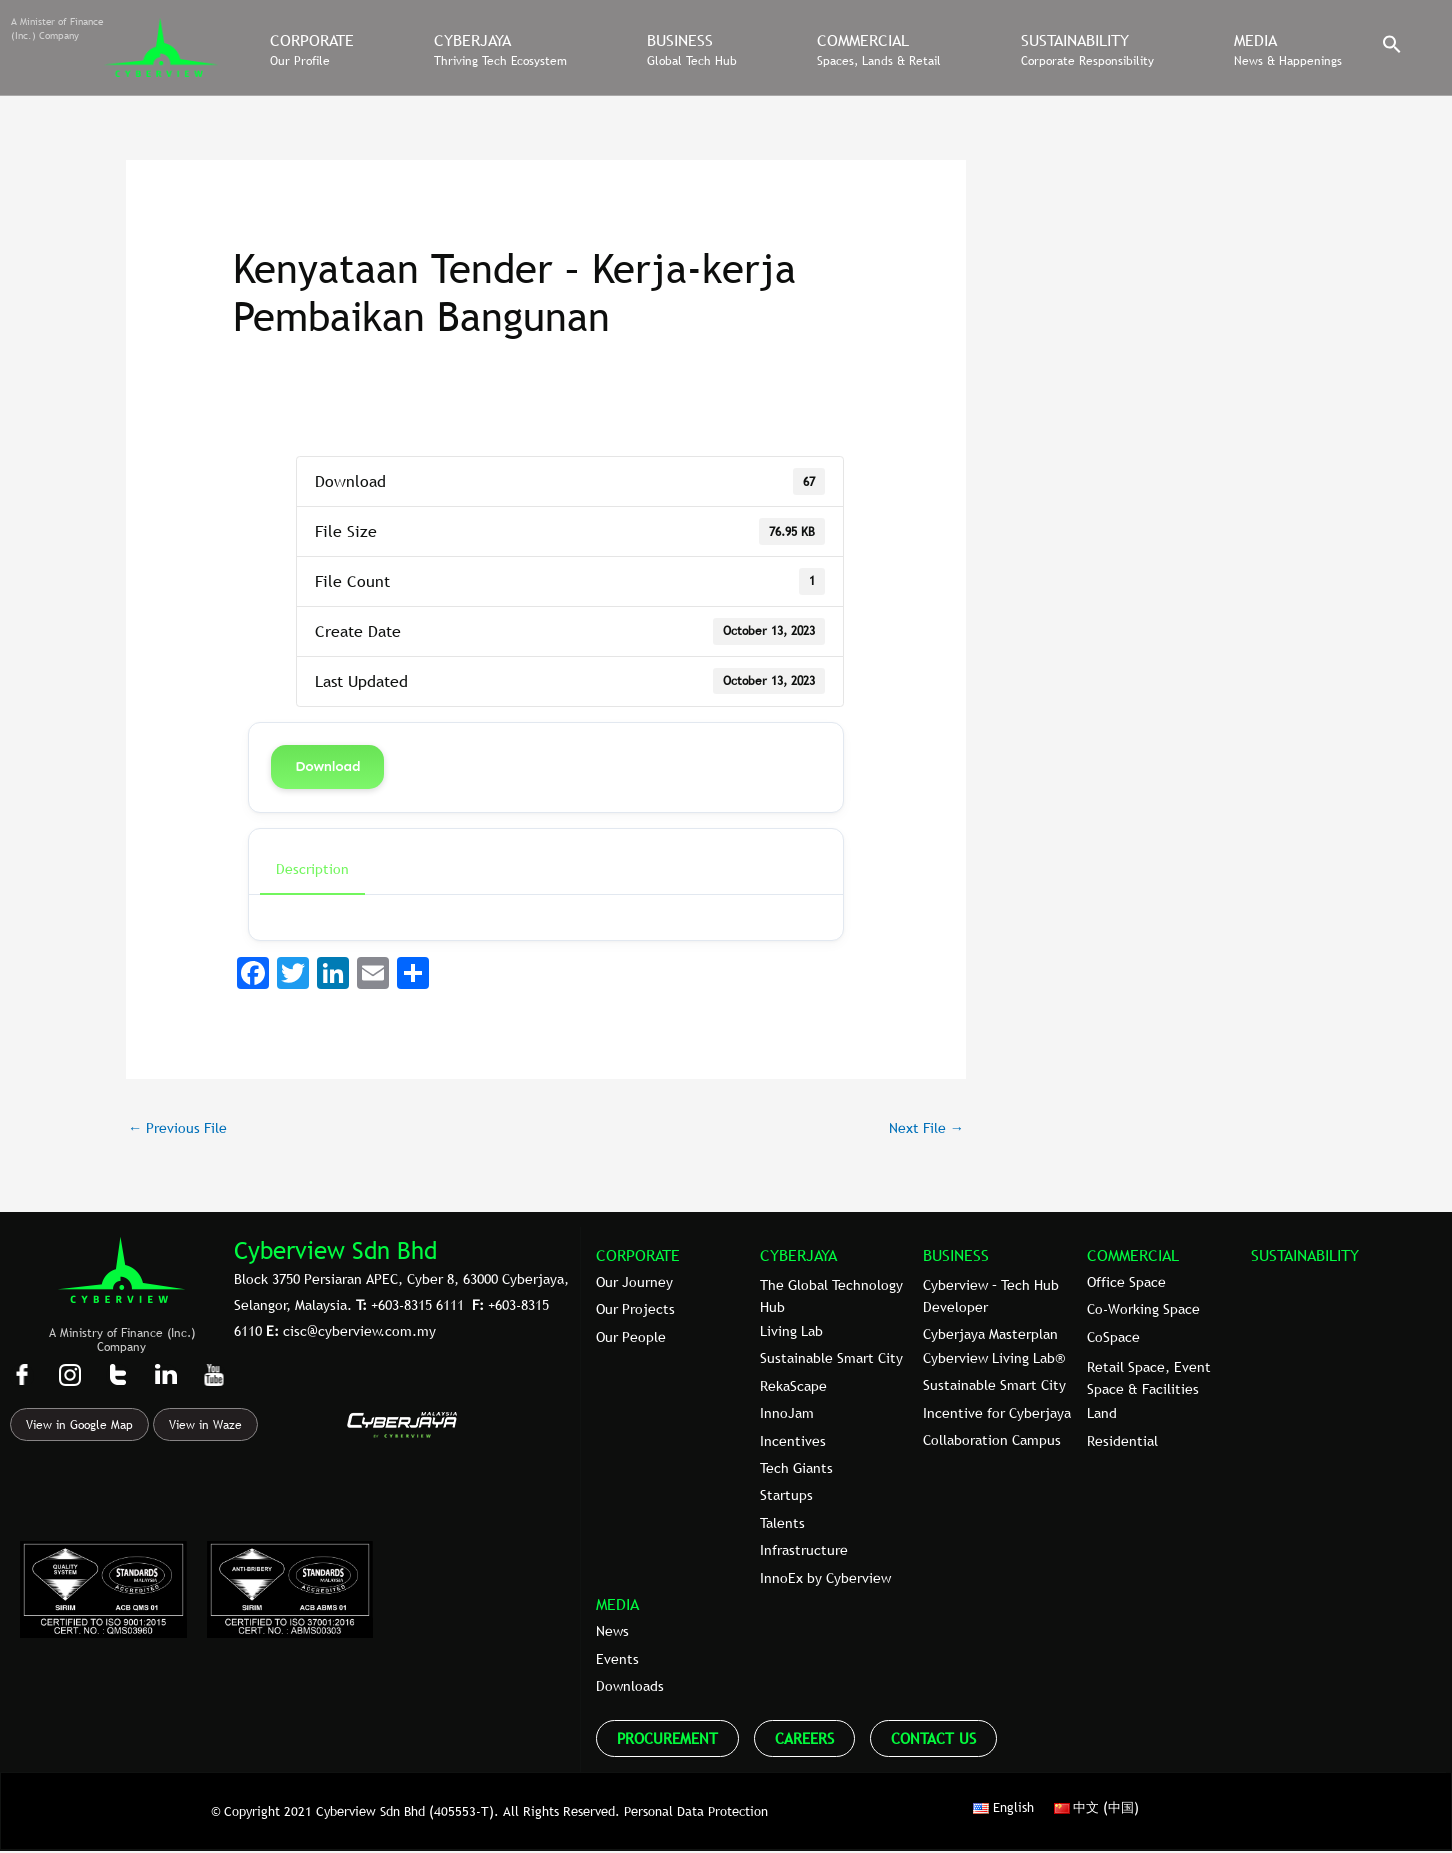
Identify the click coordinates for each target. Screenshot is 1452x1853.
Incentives (793, 1442)
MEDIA (617, 1606)
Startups (786, 1497)
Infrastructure (804, 1552)
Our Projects (635, 1311)
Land (1102, 1415)
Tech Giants (796, 1470)
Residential (1122, 1442)
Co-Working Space (1143, 1311)
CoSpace (1113, 1339)
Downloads (630, 1688)
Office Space (1126, 1284)
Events (617, 1661)
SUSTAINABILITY (1305, 1256)
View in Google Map (79, 1427)
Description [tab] (312, 869)
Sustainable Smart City (831, 1360)
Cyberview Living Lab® (994, 1360)
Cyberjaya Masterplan (990, 1336)
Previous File (180, 1128)
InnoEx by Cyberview (825, 1579)
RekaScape (793, 1388)
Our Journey (634, 1284)
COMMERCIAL (1133, 1256)
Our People (631, 1339)
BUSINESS (956, 1256)
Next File (923, 1128)
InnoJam (787, 1415)
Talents (782, 1525)
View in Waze (205, 1427)
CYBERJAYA (798, 1256)
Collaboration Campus (992, 1442)
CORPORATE (638, 1256)
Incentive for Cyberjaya (997, 1415)
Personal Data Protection (696, 1812)
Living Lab (791, 1333)
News (612, 1633)
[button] (1392, 49)
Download (327, 766)
